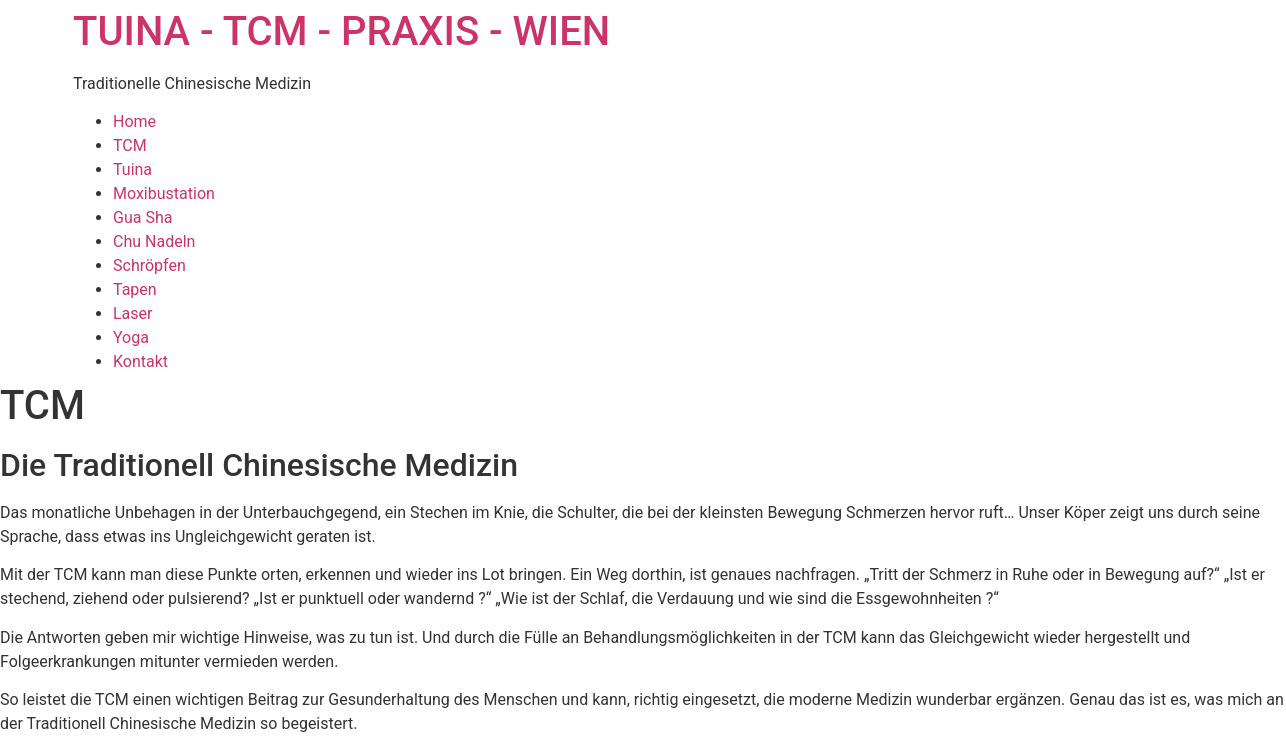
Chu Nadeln (154, 241)
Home (134, 121)
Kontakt (140, 361)
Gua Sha (142, 217)
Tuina (132, 169)
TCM (130, 145)
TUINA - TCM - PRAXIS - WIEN (341, 31)
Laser (132, 313)
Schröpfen (149, 265)
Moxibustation (164, 193)
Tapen (135, 289)
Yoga (131, 337)
